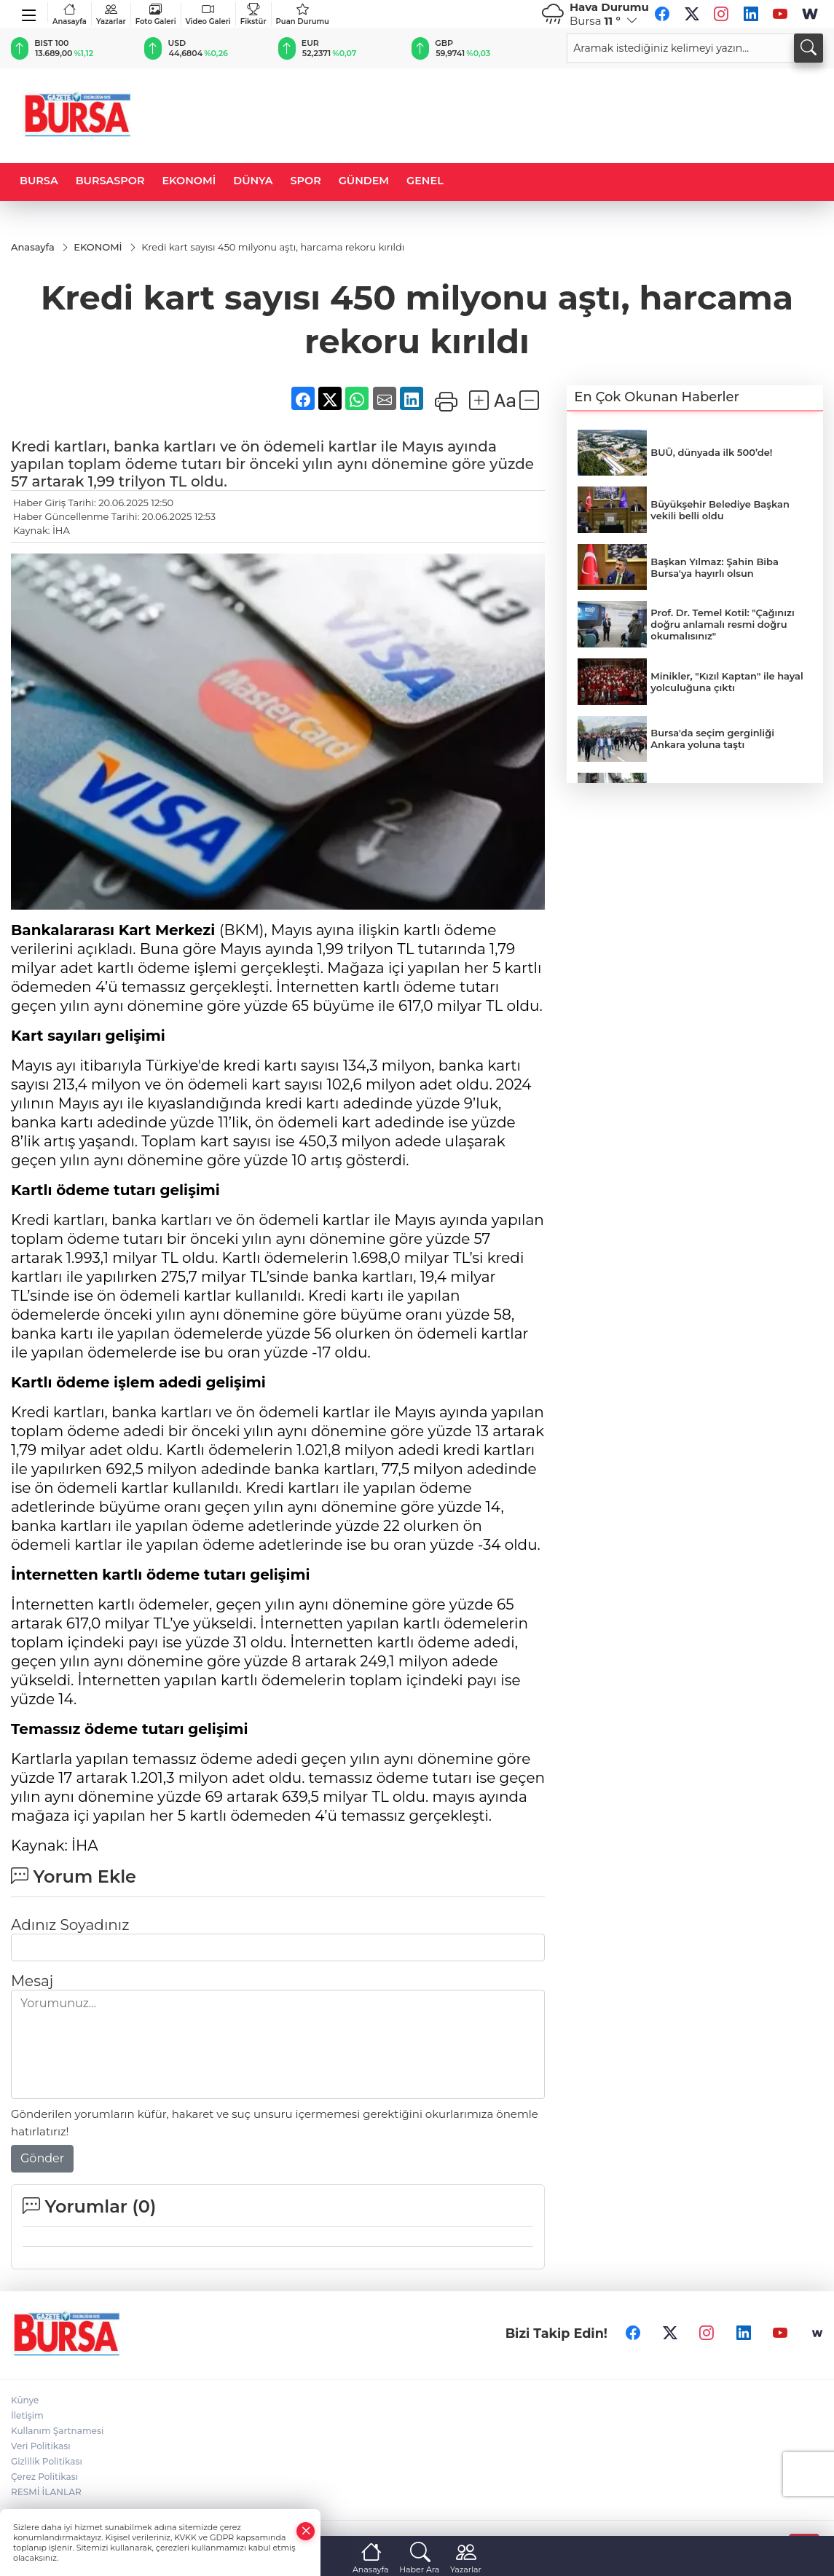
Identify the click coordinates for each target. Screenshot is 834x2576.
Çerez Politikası (44, 2476)
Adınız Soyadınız (70, 1925)
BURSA (39, 180)
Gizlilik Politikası (46, 2461)
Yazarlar (111, 14)
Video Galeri (208, 14)
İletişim (27, 2415)
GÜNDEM (364, 180)
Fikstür (253, 14)
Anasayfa (69, 14)
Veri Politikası (41, 2446)
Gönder (42, 2158)
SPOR (306, 180)
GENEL (425, 180)
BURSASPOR (110, 180)
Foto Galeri (155, 14)
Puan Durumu (302, 14)
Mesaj (32, 1981)
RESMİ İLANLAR (46, 2491)
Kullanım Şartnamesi (57, 2430)
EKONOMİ (189, 180)
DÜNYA (252, 180)
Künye (25, 2400)
